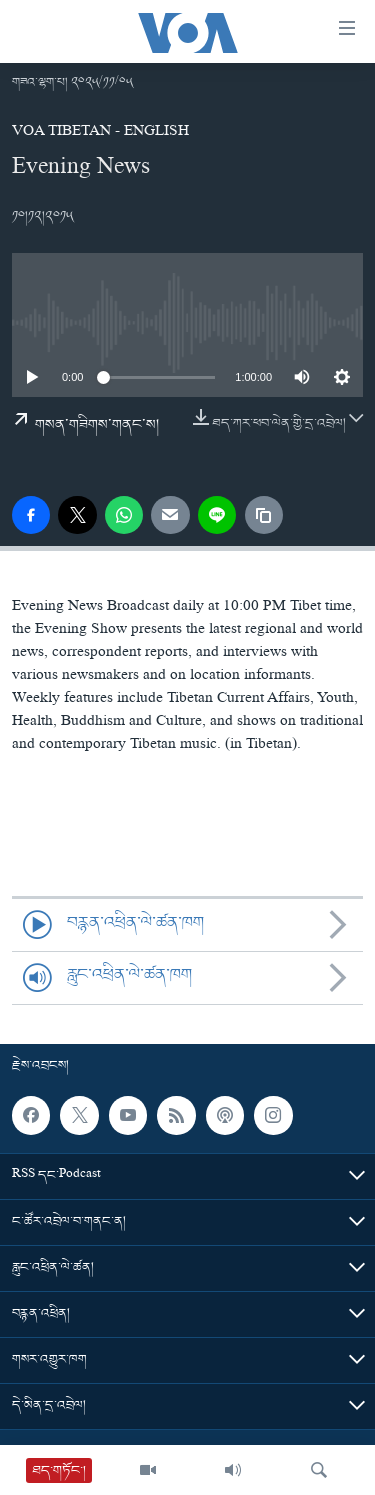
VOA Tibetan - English (100, 133)
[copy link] (264, 515)
